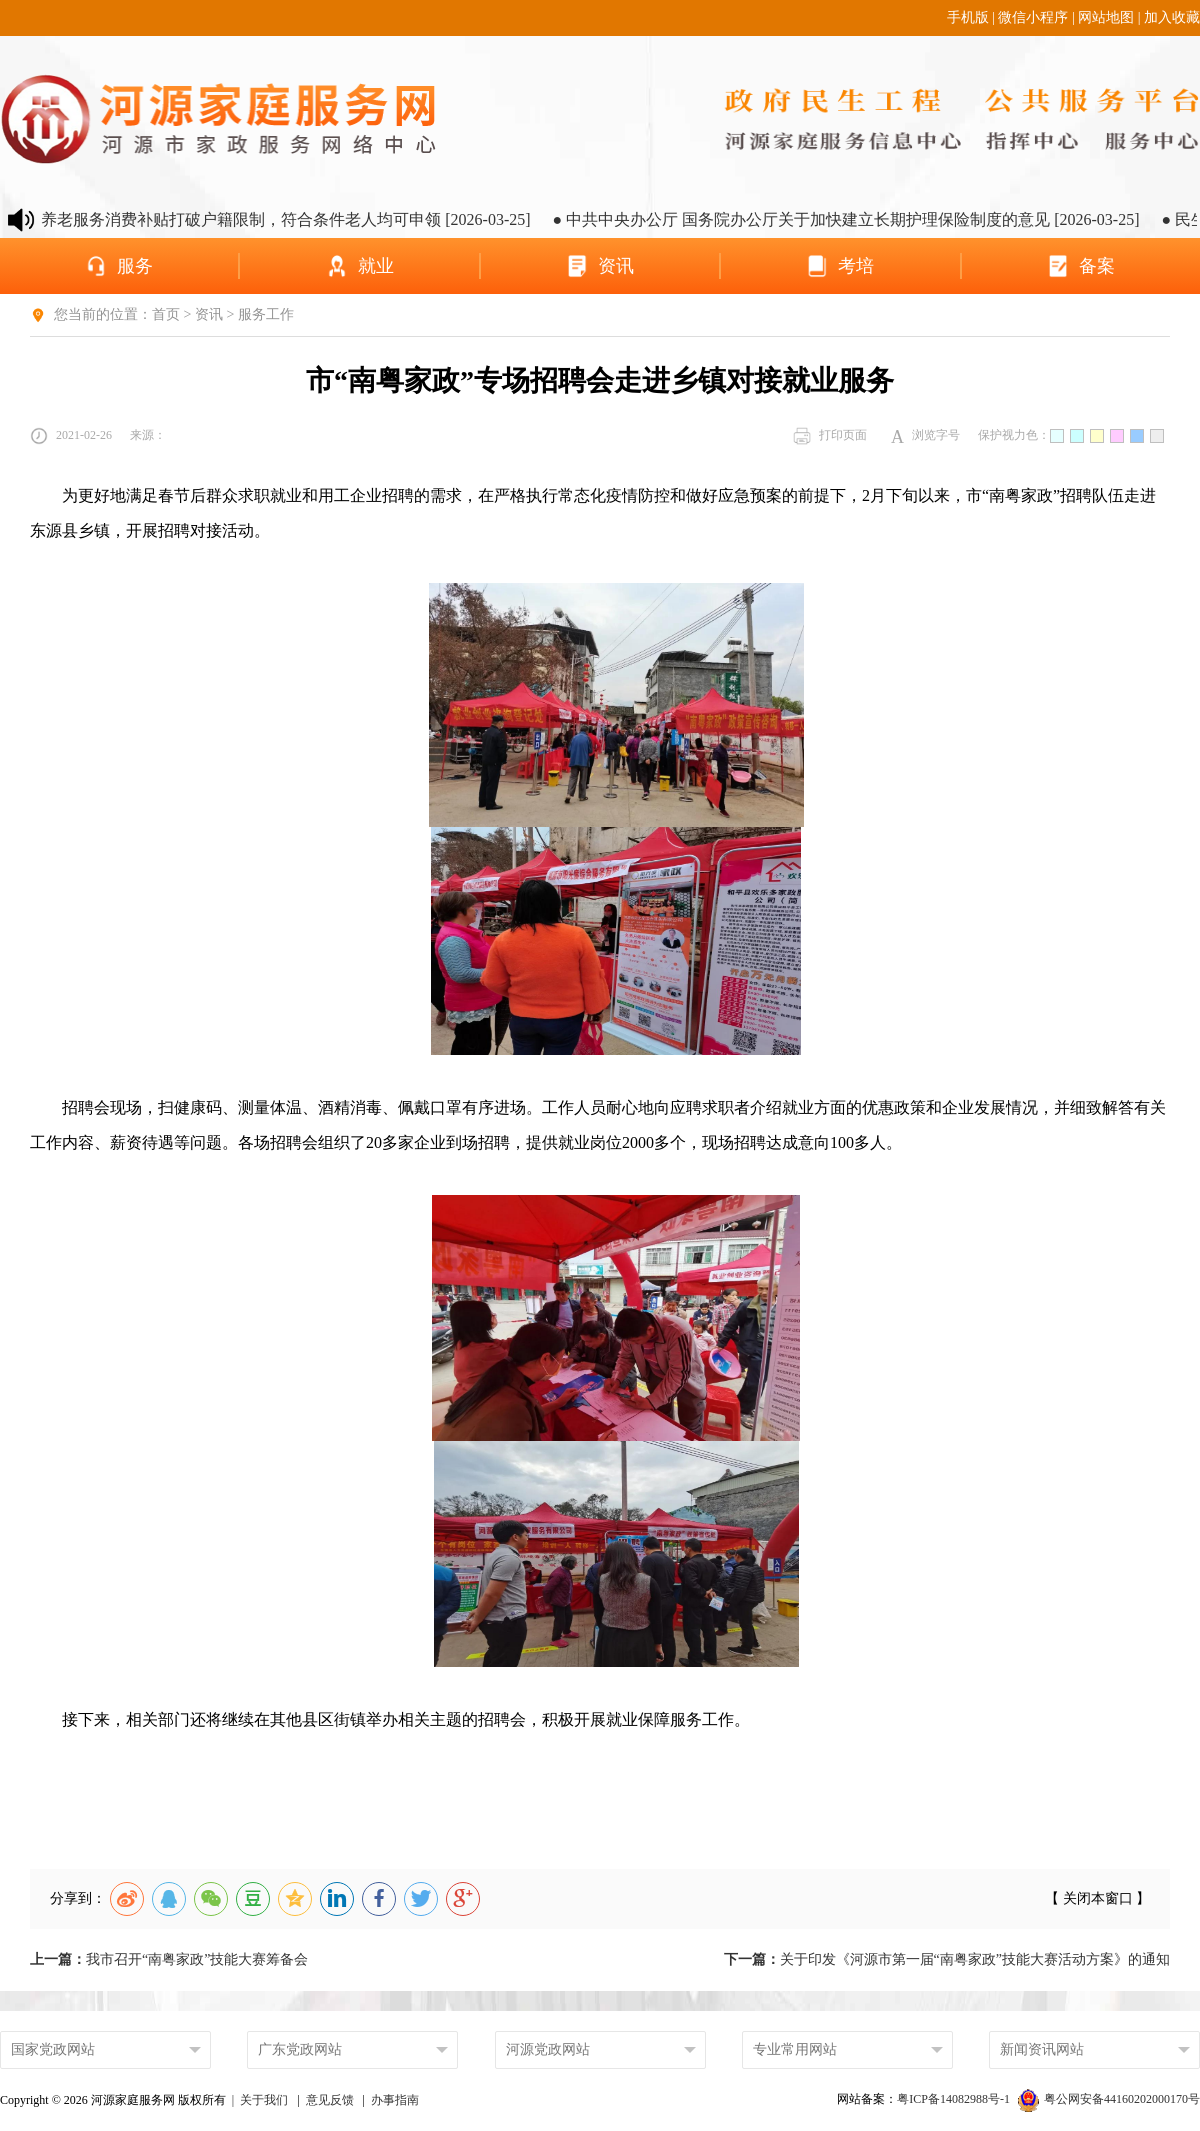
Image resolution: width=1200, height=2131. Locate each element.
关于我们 (264, 2100)
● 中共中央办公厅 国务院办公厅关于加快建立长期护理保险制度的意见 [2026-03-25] (867, 219)
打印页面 (830, 436)
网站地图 (1106, 17)
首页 (166, 314)
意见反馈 (330, 2100)
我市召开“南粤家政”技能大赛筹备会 (169, 1959)
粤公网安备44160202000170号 (1109, 2099)
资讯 (209, 314)
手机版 (968, 17)
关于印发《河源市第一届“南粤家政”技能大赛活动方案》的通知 (947, 1959)
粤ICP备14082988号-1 (955, 2099)
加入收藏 (1172, 17)
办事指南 (395, 2100)
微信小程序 (1033, 17)
